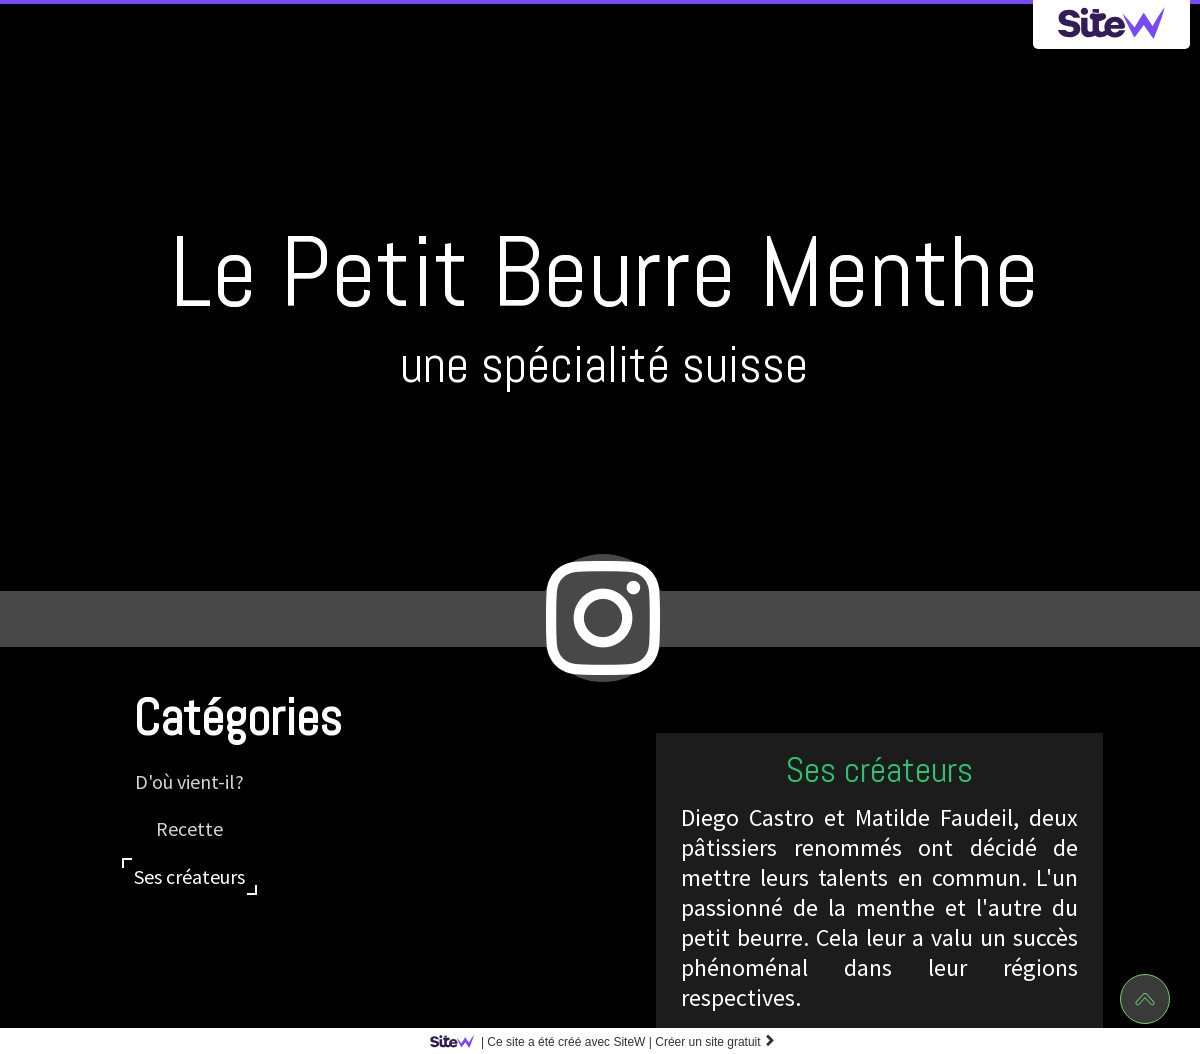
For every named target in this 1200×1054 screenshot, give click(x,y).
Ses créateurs (189, 876)
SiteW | (544, 1042)
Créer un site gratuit (715, 1042)
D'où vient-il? (189, 781)
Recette (189, 828)
